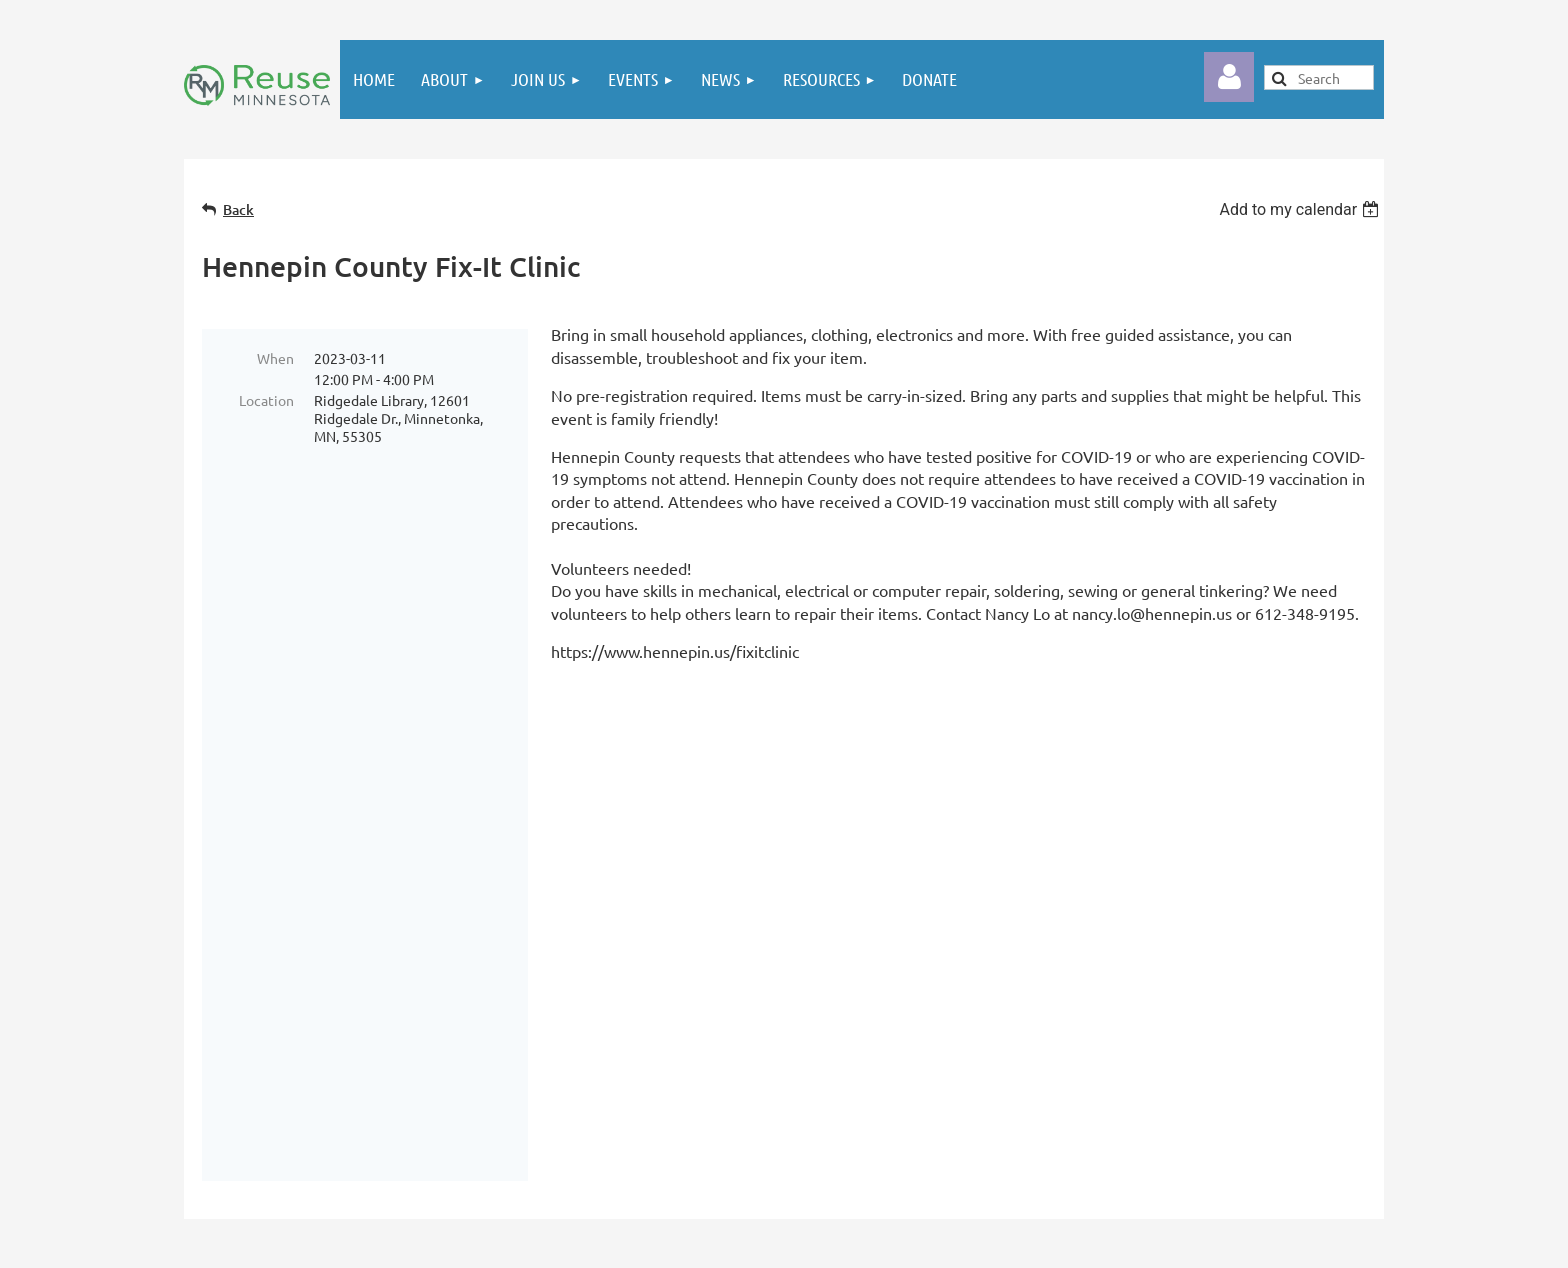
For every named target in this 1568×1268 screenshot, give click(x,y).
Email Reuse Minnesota (1152, 947)
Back (238, 209)
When (275, 358)
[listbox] (1301, 209)
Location (266, 400)
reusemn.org (1118, 1007)
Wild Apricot (1177, 1243)
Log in (1229, 77)
